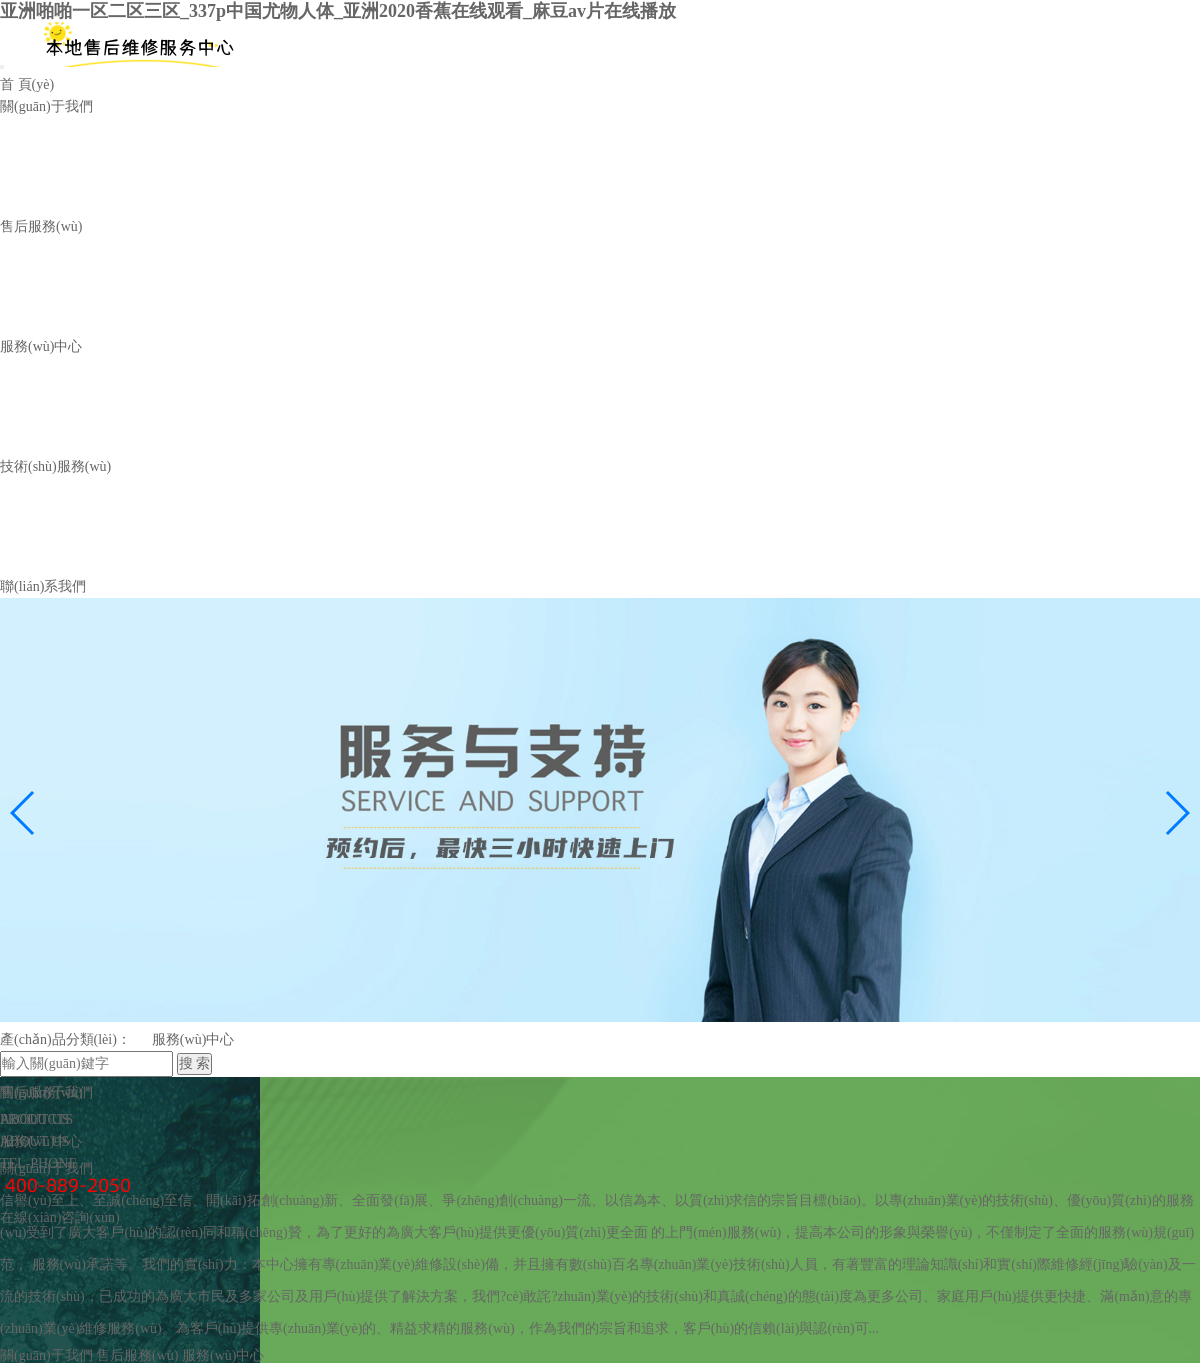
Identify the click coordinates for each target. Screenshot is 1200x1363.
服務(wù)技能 (225, 548)
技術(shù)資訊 (75, 548)
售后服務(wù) (41, 231)
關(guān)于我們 (46, 106)
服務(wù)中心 (74, 298)
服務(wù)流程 (74, 173)
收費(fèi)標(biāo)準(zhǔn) (261, 173)
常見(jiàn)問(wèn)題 (394, 548)
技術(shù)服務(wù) (55, 481)
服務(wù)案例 (74, 423)
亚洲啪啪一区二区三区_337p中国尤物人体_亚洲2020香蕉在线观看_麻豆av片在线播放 (338, 11)
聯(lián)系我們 (43, 606)
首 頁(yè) (27, 84)
